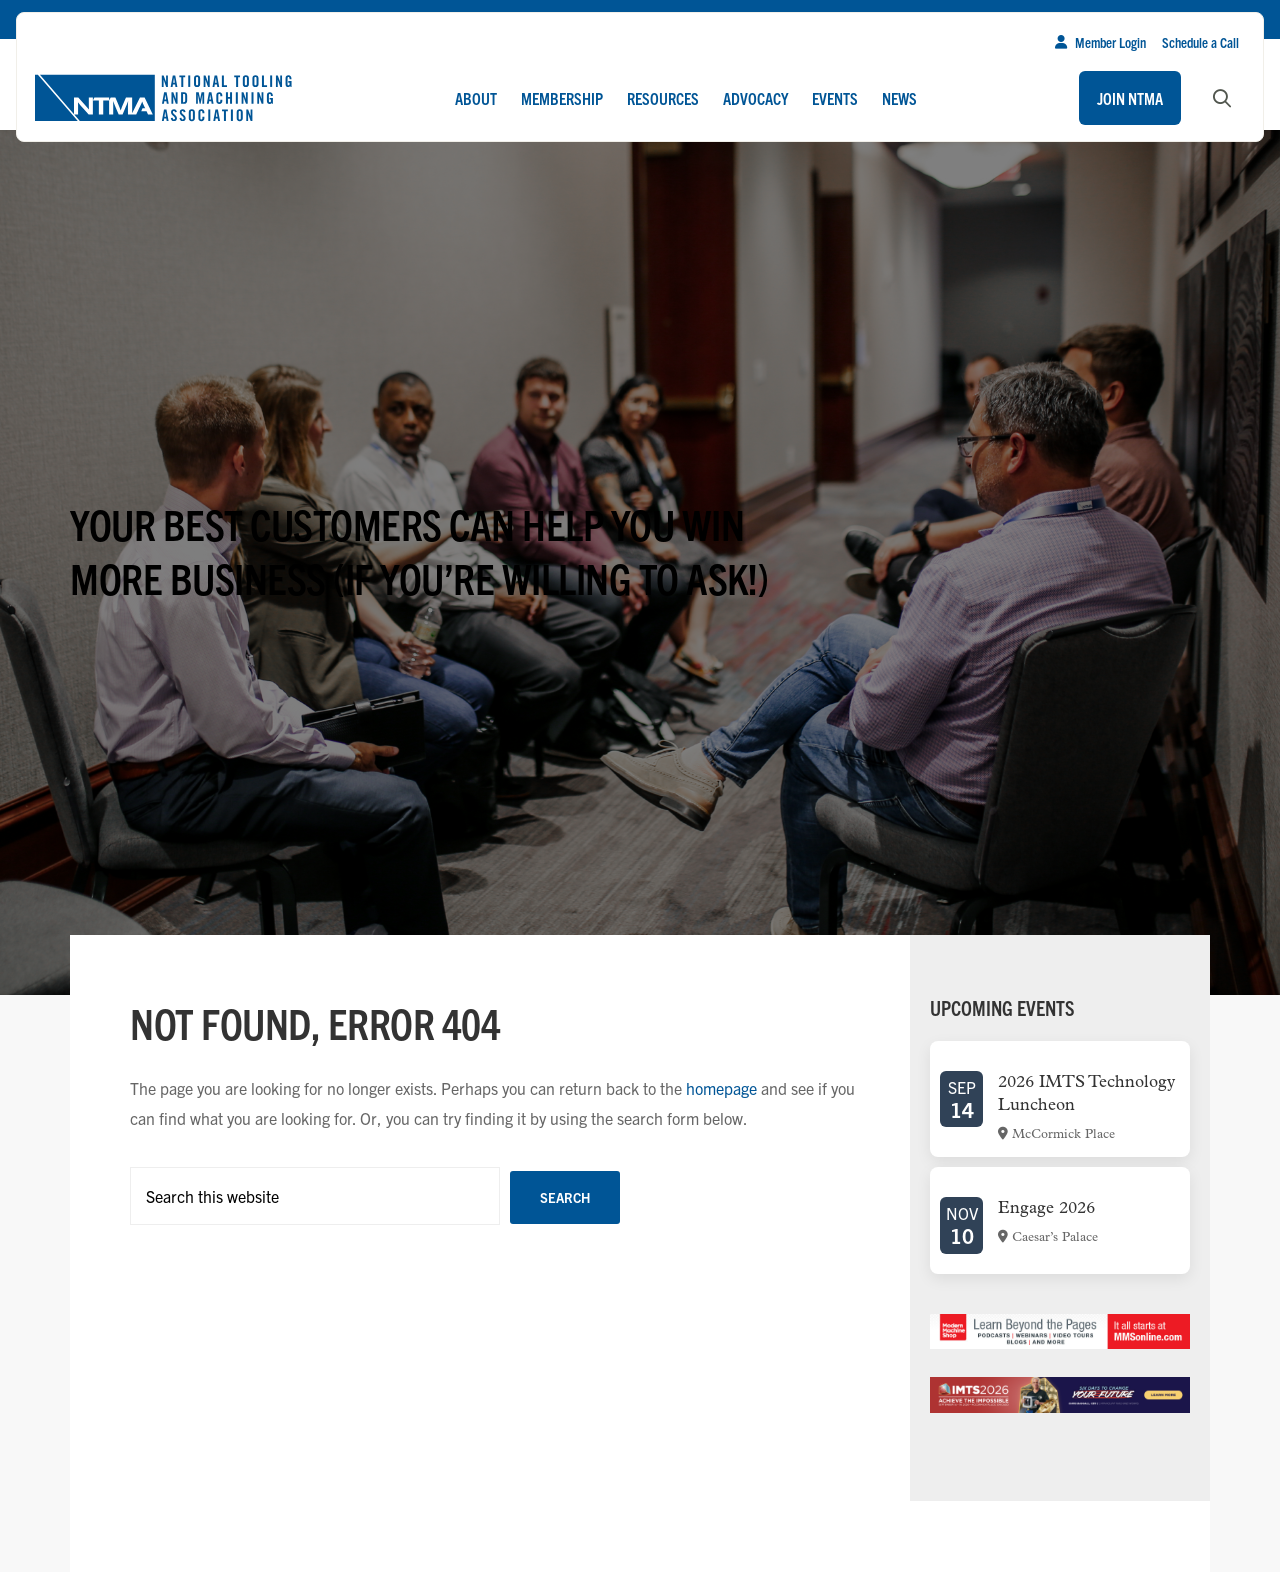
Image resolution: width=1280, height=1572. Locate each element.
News (899, 98)
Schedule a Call (1200, 42)
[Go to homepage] (163, 98)
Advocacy (755, 98)
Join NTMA (1130, 98)
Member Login (1100, 42)
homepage (721, 1088)
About (476, 98)
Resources (663, 98)
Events (835, 98)
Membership (562, 98)
